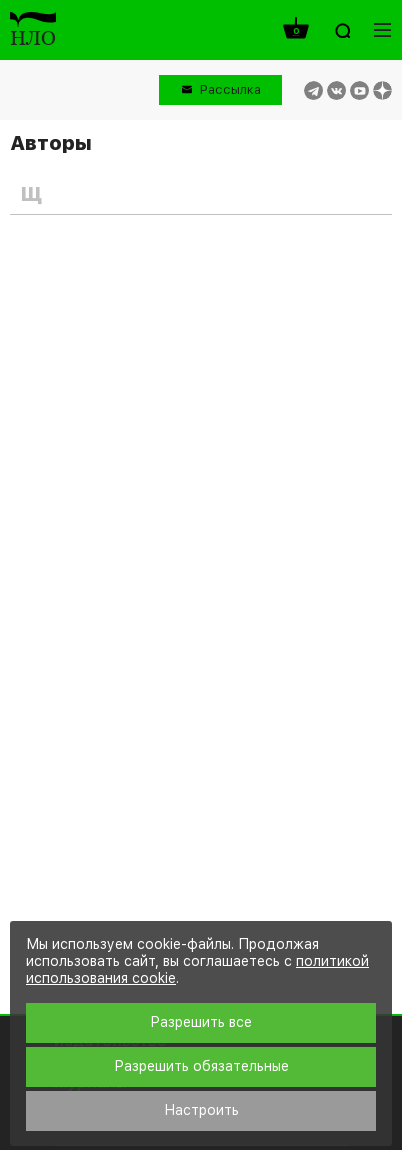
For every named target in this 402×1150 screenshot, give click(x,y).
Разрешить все (201, 1022)
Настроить (201, 1110)
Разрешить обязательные (201, 1066)
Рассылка (230, 89)
